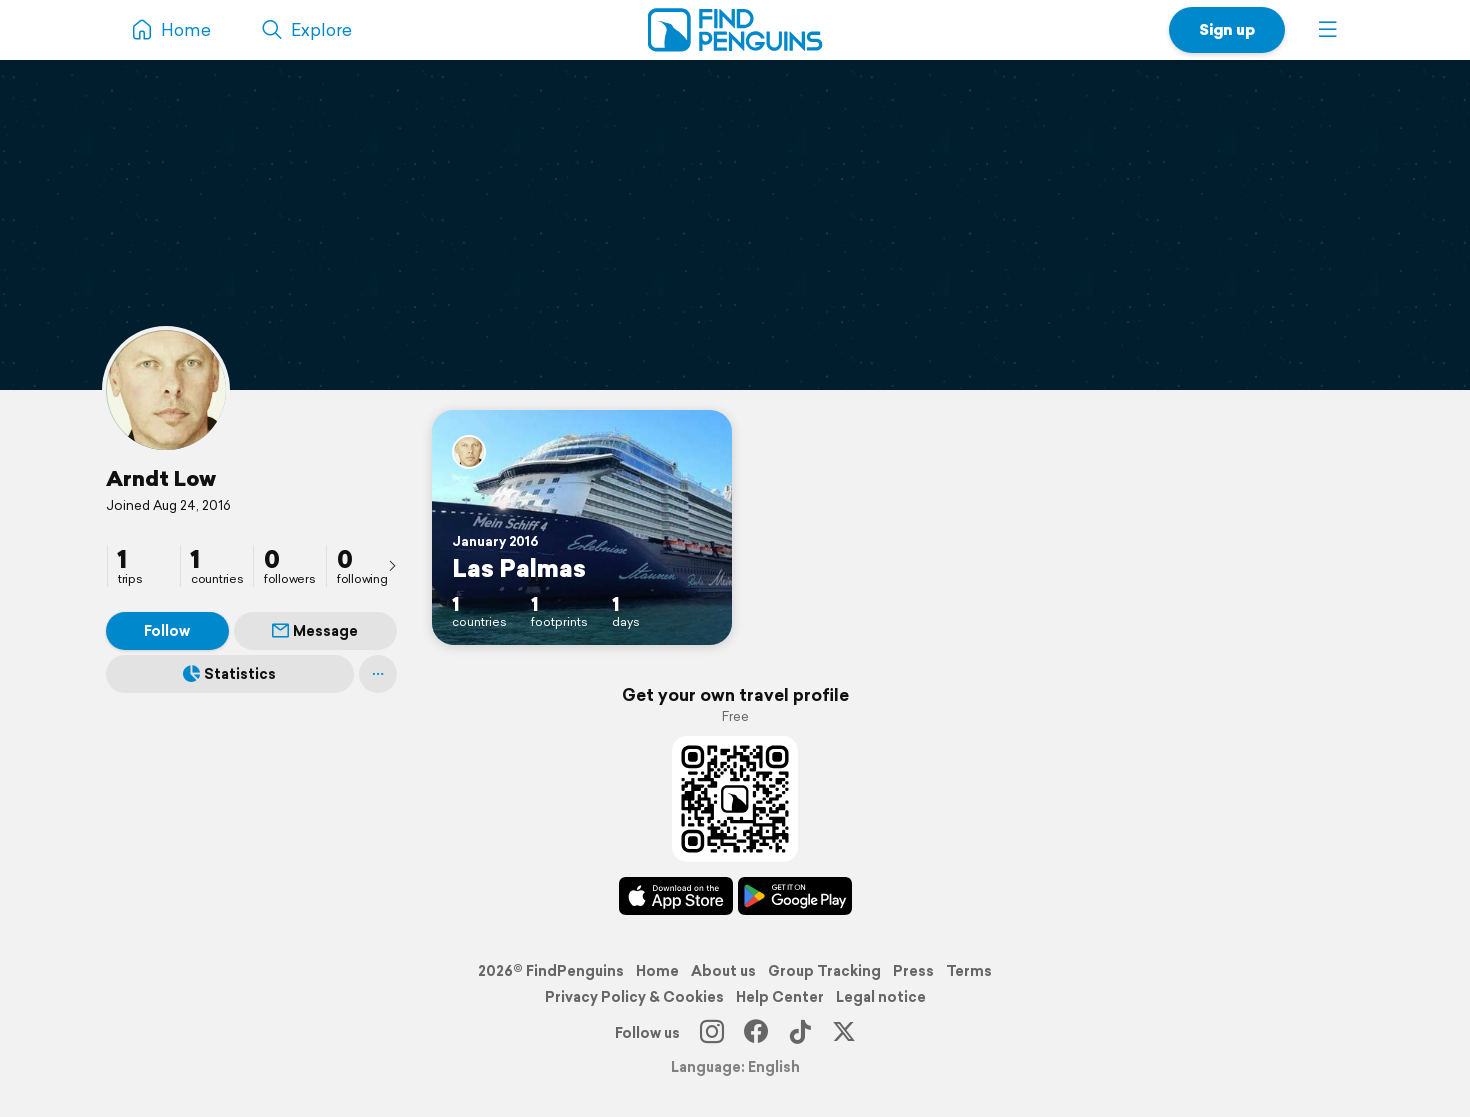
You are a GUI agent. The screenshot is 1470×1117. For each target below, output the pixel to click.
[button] (1328, 30)
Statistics (229, 674)
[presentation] (392, 565)
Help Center (780, 997)
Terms (969, 971)
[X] (844, 1033)
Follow (167, 631)
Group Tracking (824, 971)
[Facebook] (756, 1033)
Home (657, 971)
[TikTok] (800, 1033)
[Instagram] (712, 1033)
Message (315, 631)
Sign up (1227, 29)
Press (913, 971)
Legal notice (881, 997)
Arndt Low (161, 478)
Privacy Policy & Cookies (634, 997)
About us (723, 971)
